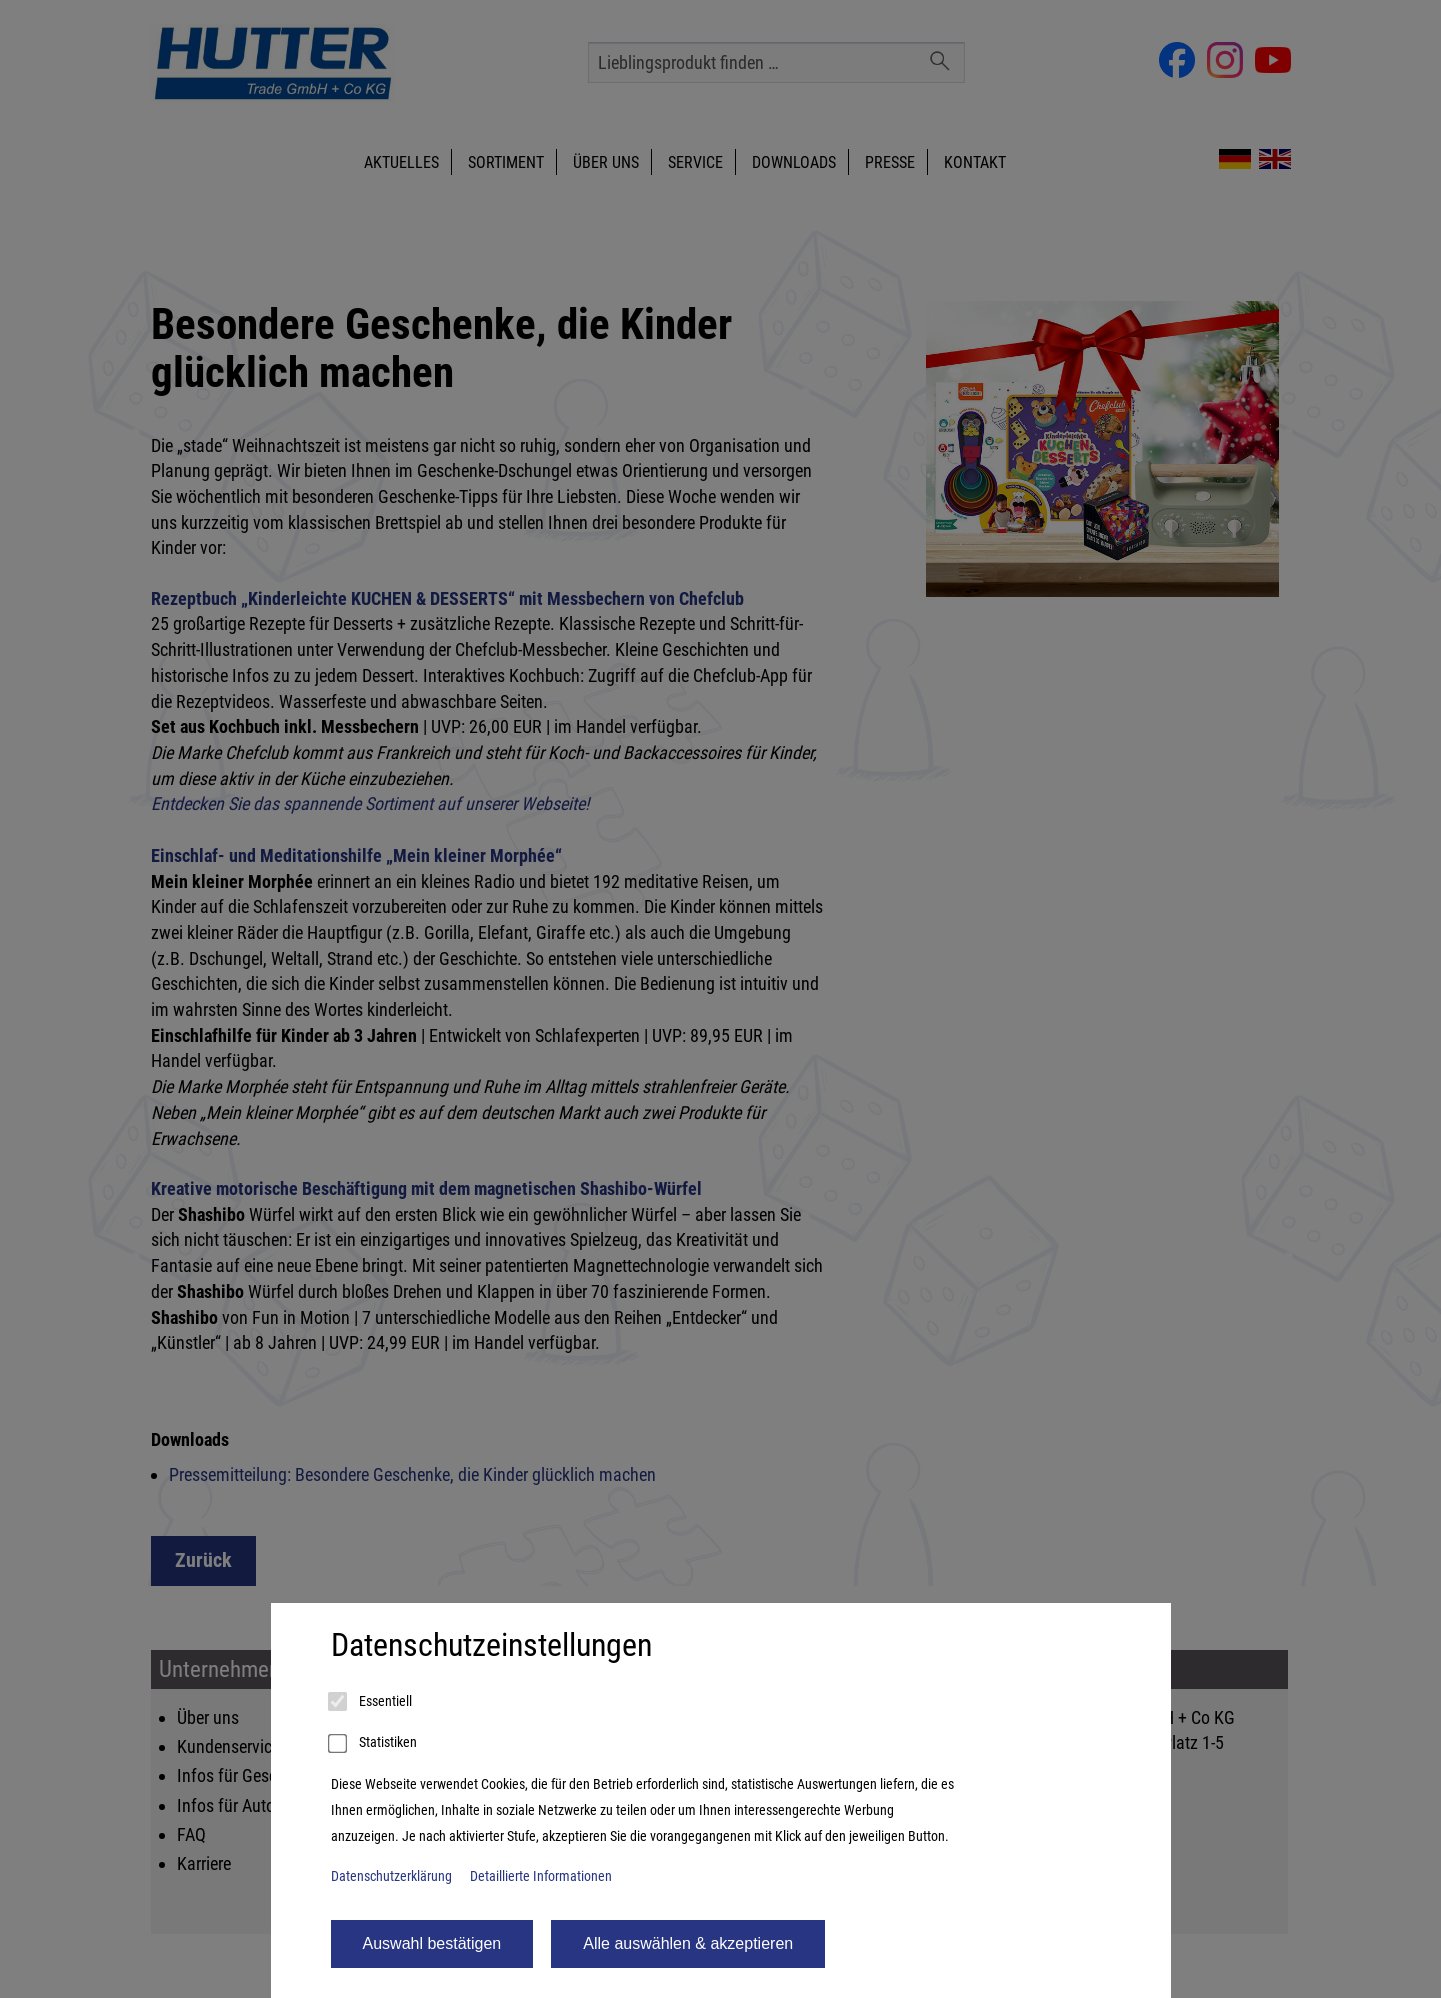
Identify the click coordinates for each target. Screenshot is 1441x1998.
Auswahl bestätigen (432, 1943)
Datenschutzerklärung (391, 1876)
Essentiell (371, 1702)
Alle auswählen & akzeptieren (688, 1943)
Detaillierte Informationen (541, 1876)
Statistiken (374, 1744)
